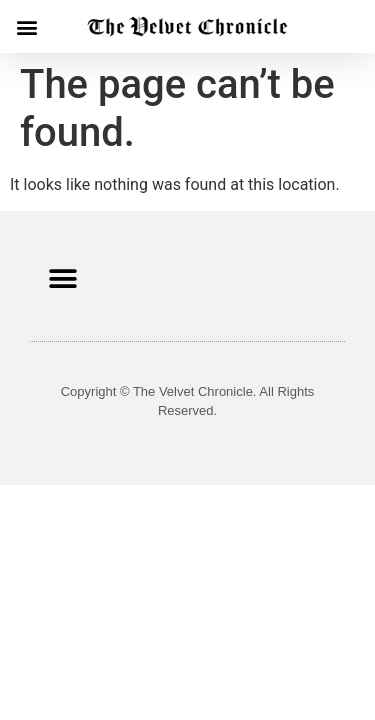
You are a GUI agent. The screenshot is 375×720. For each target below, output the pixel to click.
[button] (26, 26)
